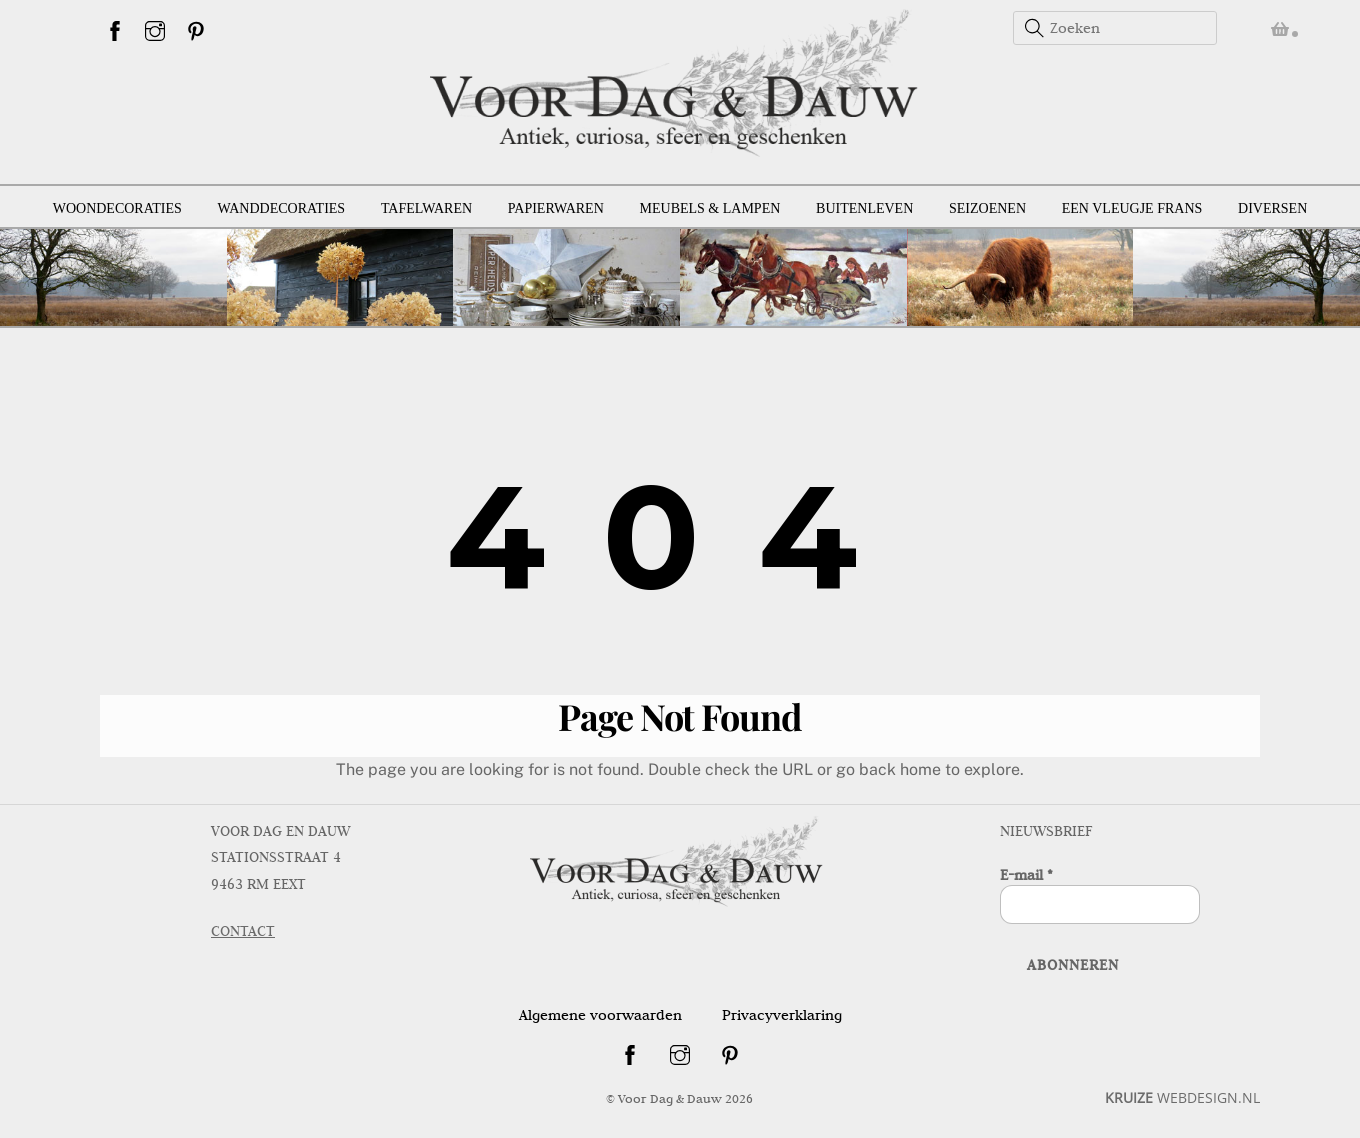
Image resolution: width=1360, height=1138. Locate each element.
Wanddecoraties (282, 208)
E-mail (1026, 875)
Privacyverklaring (782, 1015)
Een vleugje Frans (1132, 208)
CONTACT (243, 931)
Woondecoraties (117, 208)
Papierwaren (556, 208)
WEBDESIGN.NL (1182, 1097)
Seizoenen (987, 208)
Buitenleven (864, 208)
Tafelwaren (426, 208)
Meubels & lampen (710, 208)
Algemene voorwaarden (600, 1015)
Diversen (1272, 208)
